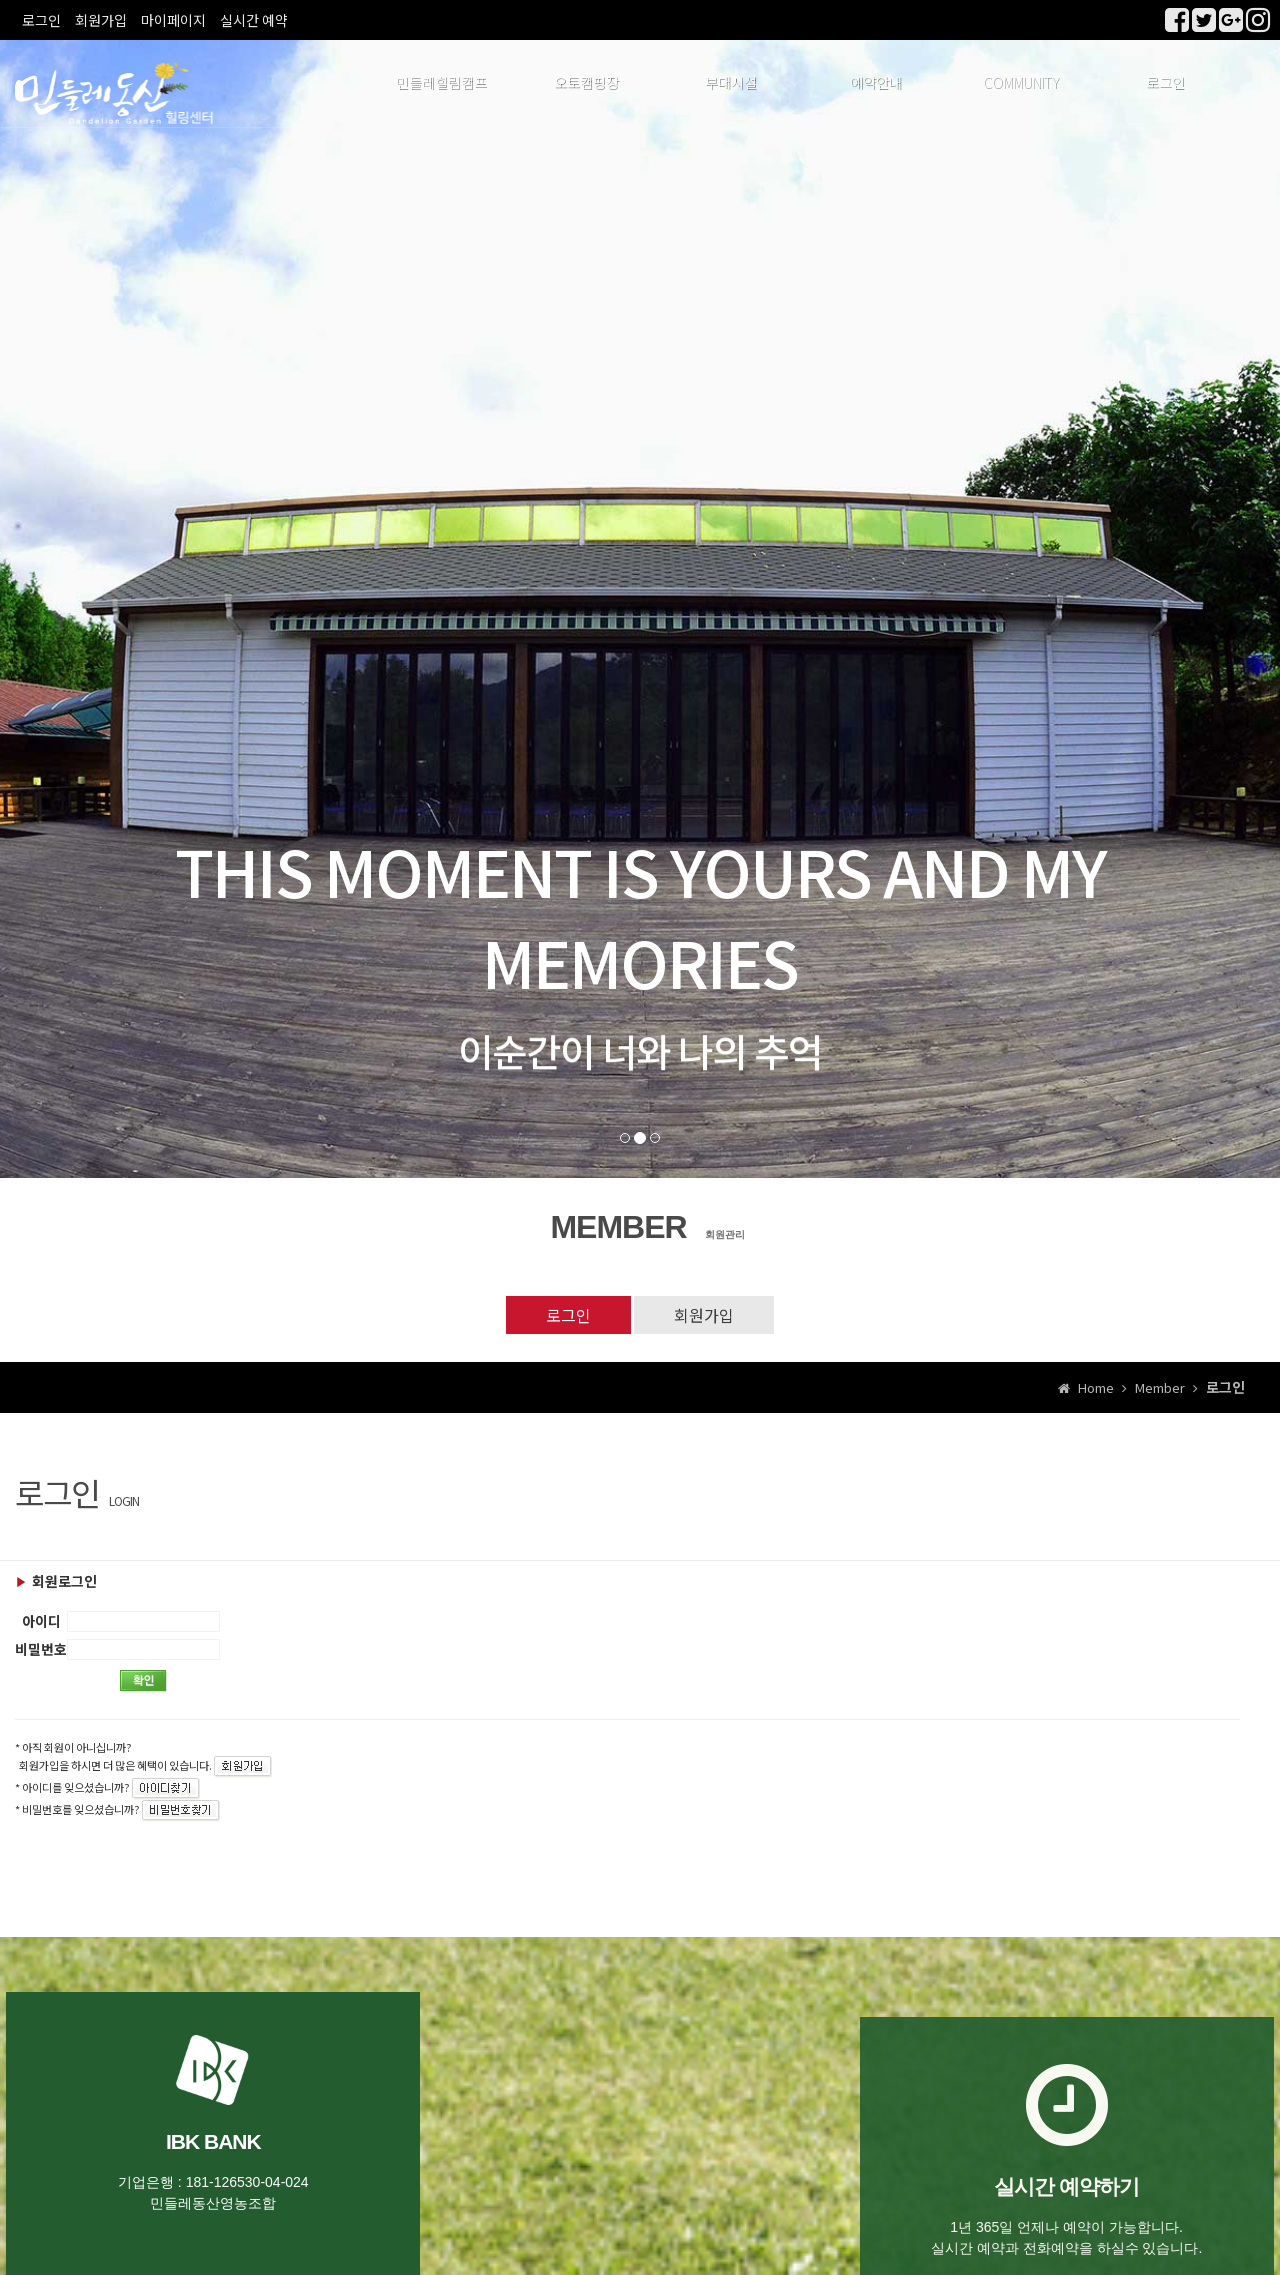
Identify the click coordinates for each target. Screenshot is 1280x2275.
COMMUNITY (1021, 85)
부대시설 (731, 85)
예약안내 (876, 85)
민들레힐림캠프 (441, 85)
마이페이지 (173, 20)
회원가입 (101, 20)
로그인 (41, 20)
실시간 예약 (254, 20)
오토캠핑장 (586, 85)
